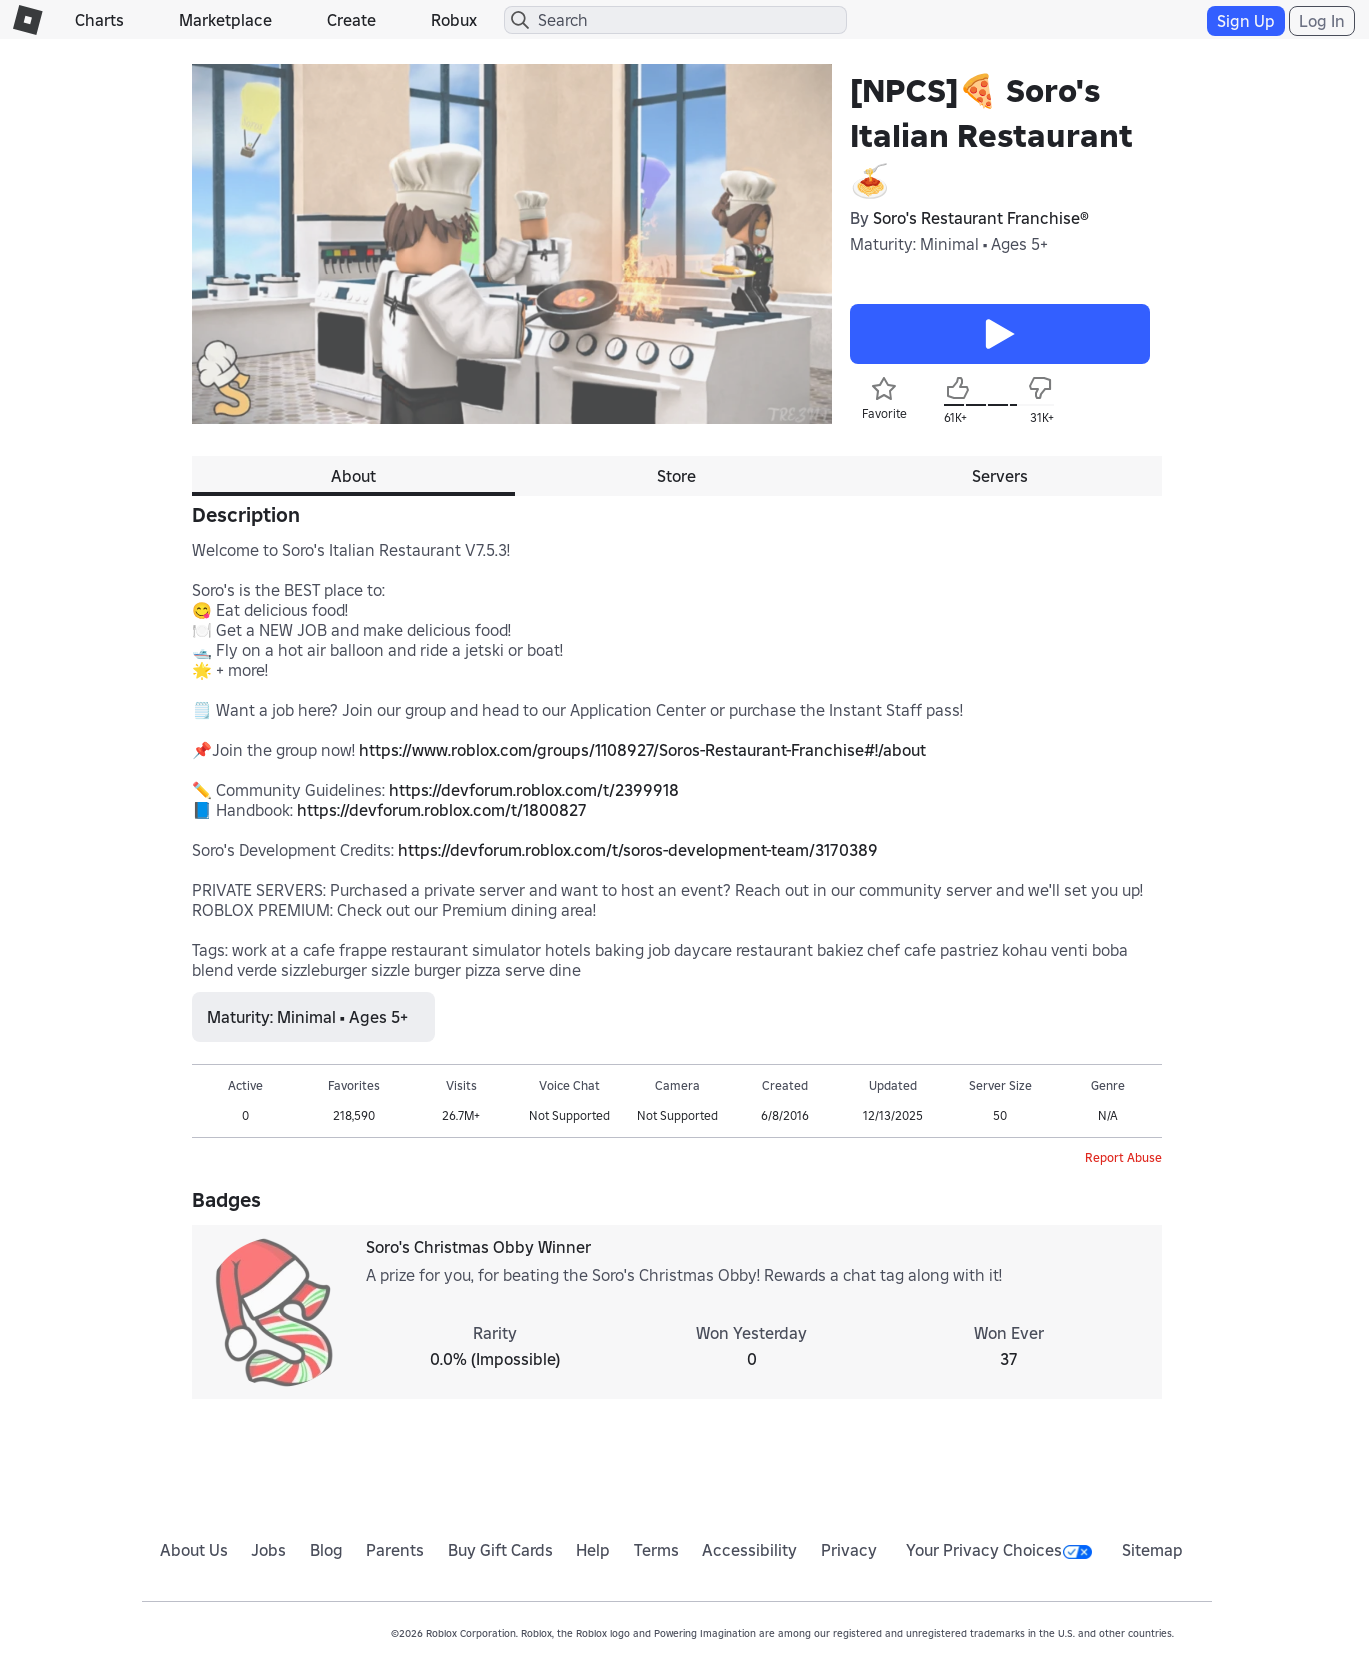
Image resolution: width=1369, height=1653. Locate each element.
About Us (194, 1550)
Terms (656, 1550)
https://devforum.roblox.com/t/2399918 (534, 790)
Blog (326, 1550)
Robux (454, 20)
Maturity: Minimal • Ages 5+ (949, 244)
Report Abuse (1123, 1157)
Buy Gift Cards (500, 1550)
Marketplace (225, 20)
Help (593, 1550)
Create (351, 20)
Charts (99, 20)
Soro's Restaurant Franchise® (981, 218)
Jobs (268, 1550)
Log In (1322, 21)
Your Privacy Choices (999, 1550)
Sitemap (1152, 1550)
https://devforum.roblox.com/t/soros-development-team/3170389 (638, 850)
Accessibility (749, 1550)
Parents (395, 1550)
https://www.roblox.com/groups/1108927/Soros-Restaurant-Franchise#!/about (642, 750)
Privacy (849, 1550)
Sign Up (1246, 21)
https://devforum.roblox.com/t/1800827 (442, 810)
